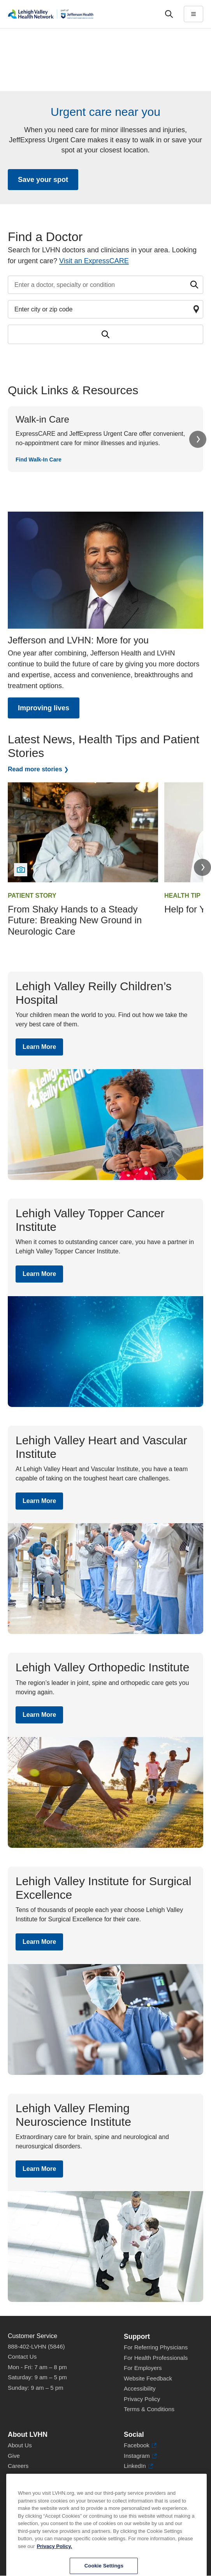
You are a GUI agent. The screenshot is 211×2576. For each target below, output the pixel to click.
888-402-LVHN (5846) (36, 2346)
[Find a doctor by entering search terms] (105, 285)
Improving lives (43, 708)
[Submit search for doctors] (105, 334)
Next (197, 439)
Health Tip (182, 895)
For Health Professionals (156, 2357)
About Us (20, 2445)
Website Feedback (148, 2378)
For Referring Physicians (156, 2347)
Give (14, 2455)
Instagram (140, 2456)
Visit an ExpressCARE (94, 261)
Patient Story (32, 895)
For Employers (143, 2368)
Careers (18, 2465)
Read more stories (35, 769)
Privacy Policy (142, 2399)
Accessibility (140, 2388)
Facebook (140, 2445)
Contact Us (22, 2356)
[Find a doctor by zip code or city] (105, 309)
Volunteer (20, 2476)
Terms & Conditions (149, 2409)
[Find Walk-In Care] (105, 439)
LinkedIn (138, 2466)
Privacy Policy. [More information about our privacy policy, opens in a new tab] (54, 2570)
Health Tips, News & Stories (44, 2486)
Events (17, 2497)
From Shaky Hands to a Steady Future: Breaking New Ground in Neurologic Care (75, 920)
